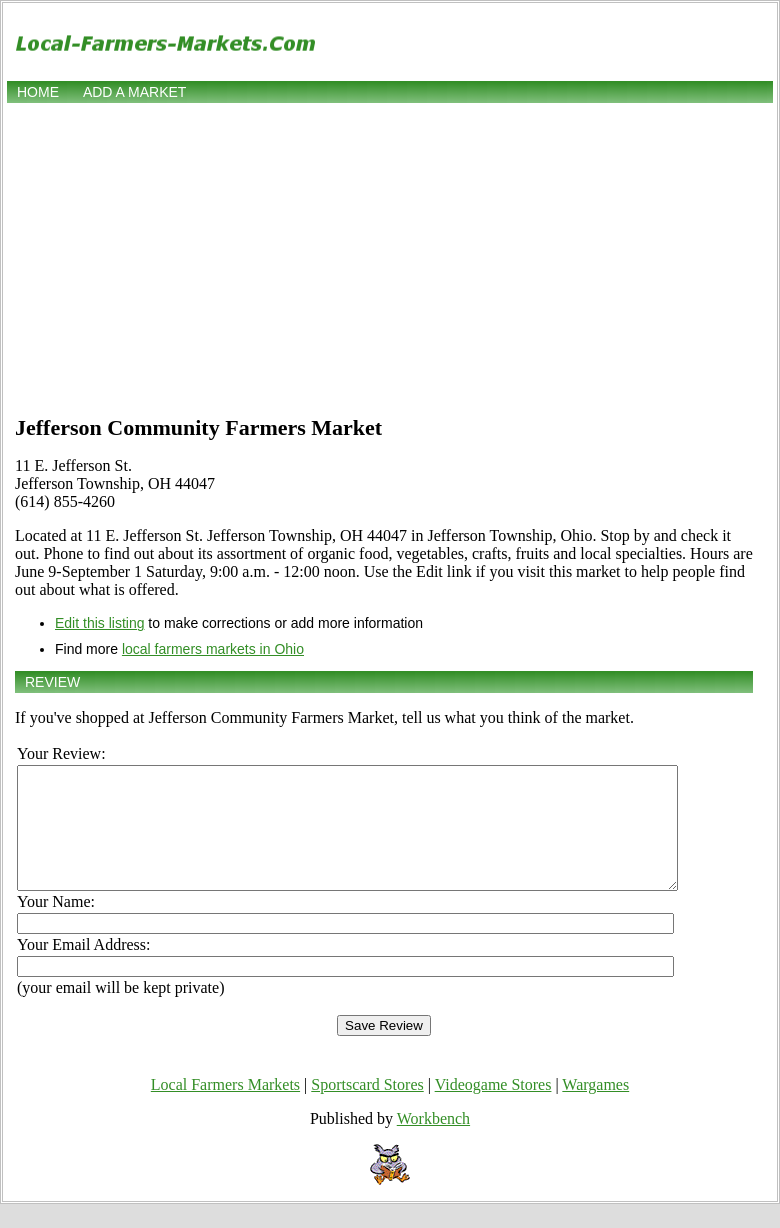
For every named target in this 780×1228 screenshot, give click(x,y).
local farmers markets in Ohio (213, 649)
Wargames (595, 1108)
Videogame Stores (493, 1108)
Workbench (433, 1142)
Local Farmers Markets (225, 1108)
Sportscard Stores (367, 1108)
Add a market (134, 92)
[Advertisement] (390, 257)
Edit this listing (99, 623)
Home (38, 92)
